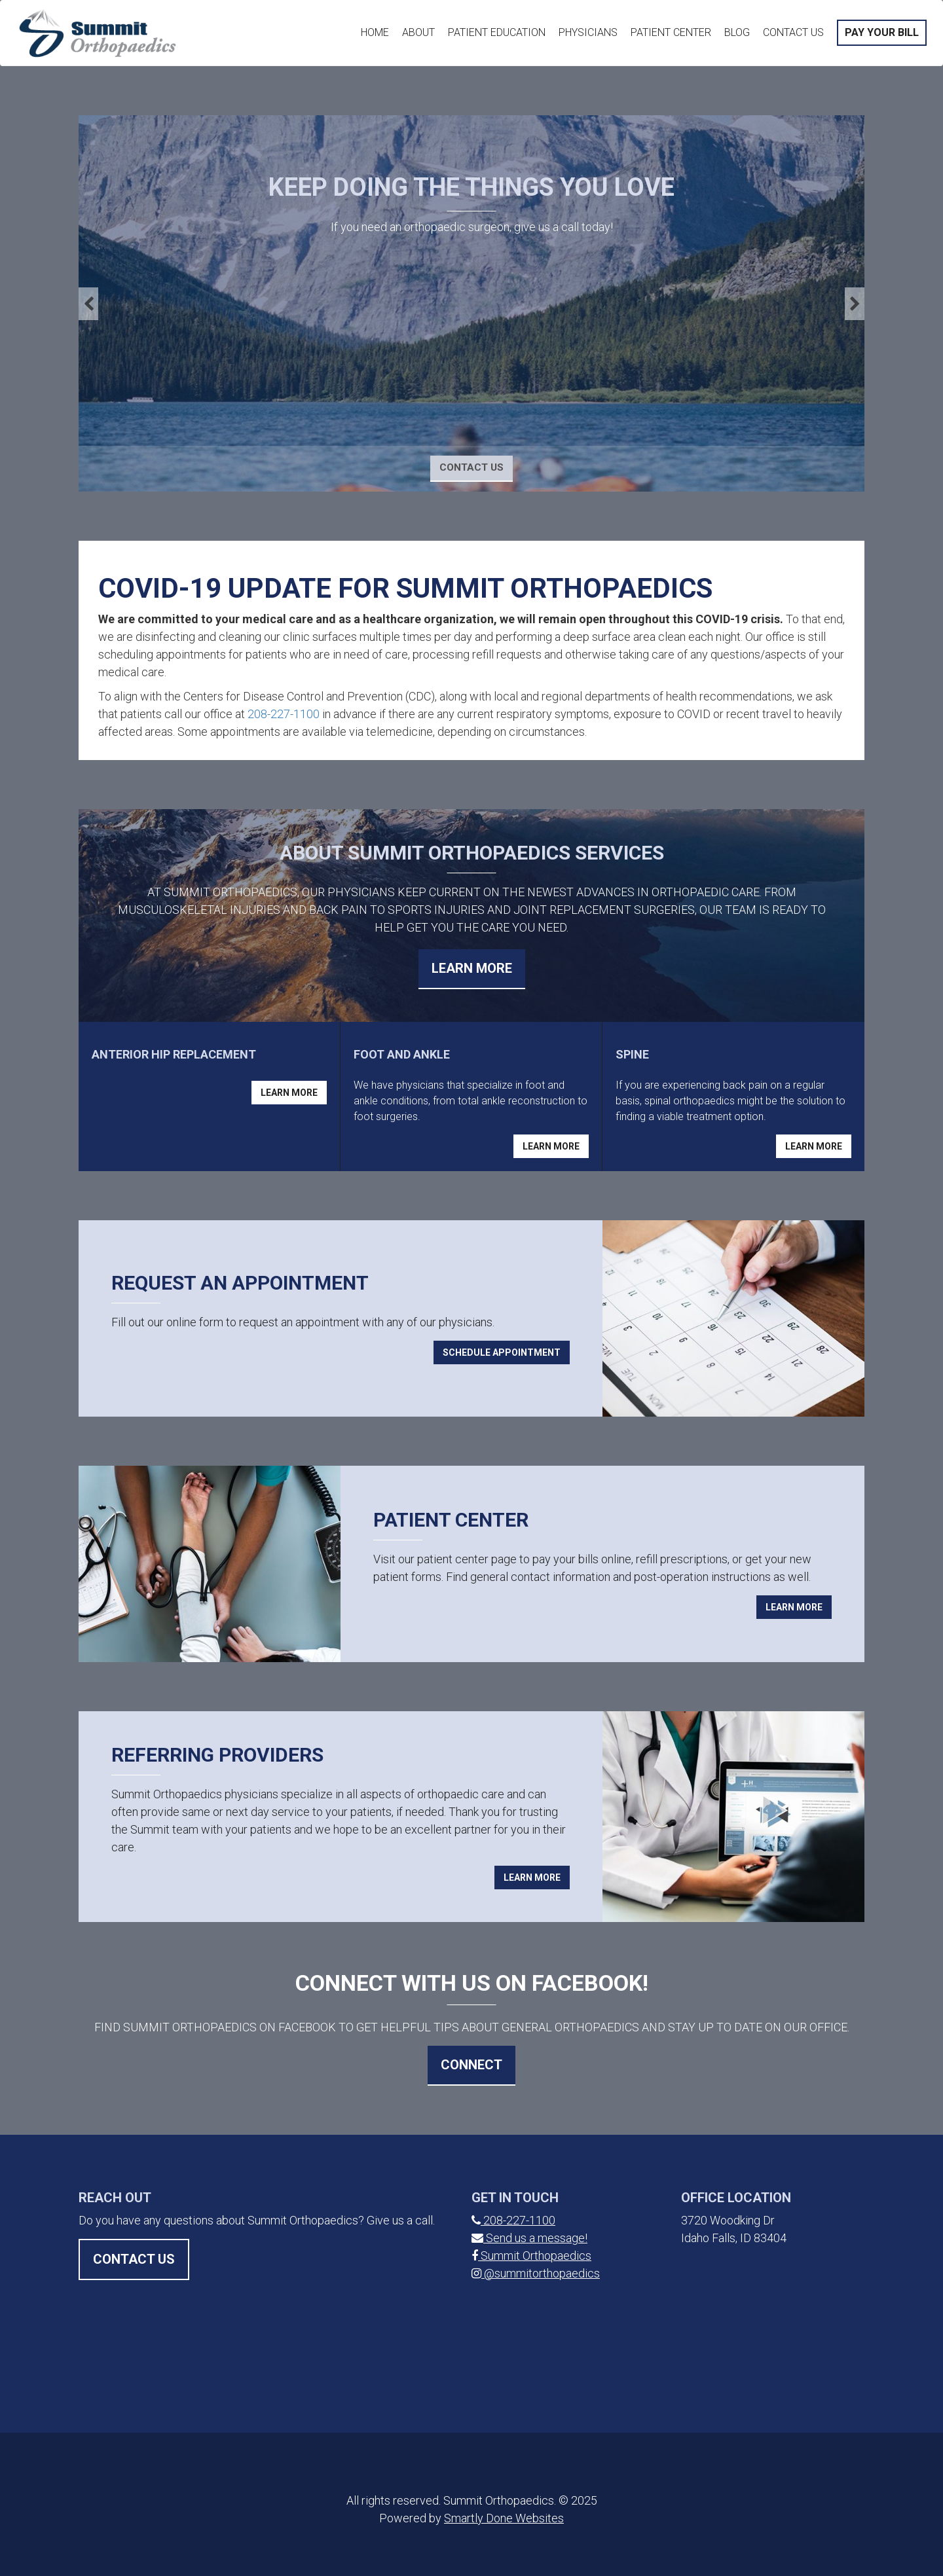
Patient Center (671, 32)
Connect (471, 2065)
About (418, 32)
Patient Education (496, 32)
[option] (471, 303)
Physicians (588, 32)
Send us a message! (529, 2238)
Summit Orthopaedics (531, 2255)
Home (375, 32)
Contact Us (793, 32)
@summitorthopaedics (536, 2273)
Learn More (472, 968)
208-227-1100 (284, 714)
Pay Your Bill (882, 32)
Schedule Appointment (502, 1352)
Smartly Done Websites (504, 2518)
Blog (737, 32)
